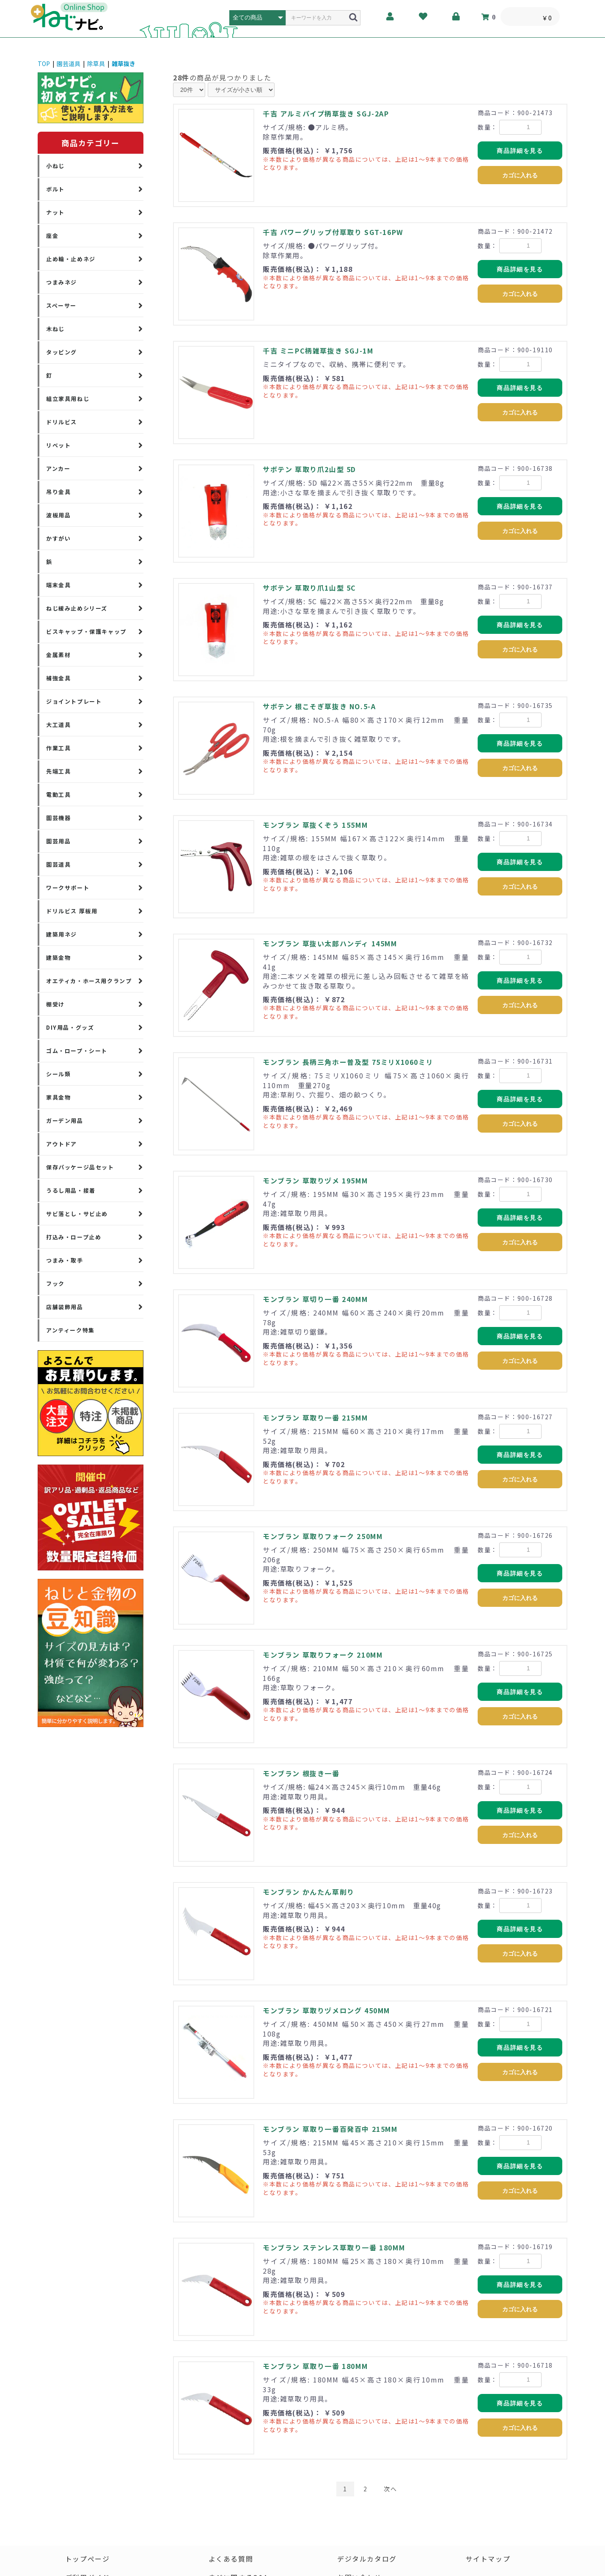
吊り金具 (58, 492)
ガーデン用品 (64, 1121)
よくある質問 (230, 2559)
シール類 (58, 1074)
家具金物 (58, 1097)
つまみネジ (61, 282)
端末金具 (58, 585)
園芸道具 (68, 63)
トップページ (87, 2559)
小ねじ (55, 166)
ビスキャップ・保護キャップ (86, 631)
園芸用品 (58, 841)
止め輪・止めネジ (71, 259)
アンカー (58, 468)
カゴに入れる (520, 175)
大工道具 (58, 725)
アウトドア (61, 1144)
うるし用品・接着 (71, 1190)
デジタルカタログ (367, 2559)
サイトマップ (488, 2559)
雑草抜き (123, 63)
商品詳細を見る (520, 150)
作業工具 (58, 748)
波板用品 (58, 515)
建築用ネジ (61, 934)
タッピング (61, 352)
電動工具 (58, 794)
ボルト (55, 189)
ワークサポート (67, 888)
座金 (52, 236)
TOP (44, 63)
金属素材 (58, 655)
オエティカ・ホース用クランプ (89, 981)
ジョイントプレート (74, 701)
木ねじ (55, 329)
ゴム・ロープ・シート (76, 1051)
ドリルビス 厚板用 (71, 911)
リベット (58, 445)
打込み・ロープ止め (73, 1237)
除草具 (96, 63)
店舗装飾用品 (64, 1307)
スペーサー (61, 305)
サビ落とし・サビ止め (77, 1214)
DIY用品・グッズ (70, 1027)
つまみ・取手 (64, 1260)
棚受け (55, 1004)
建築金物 (58, 958)
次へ (390, 2489)
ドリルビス (61, 422)
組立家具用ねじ (67, 399)
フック (55, 1284)
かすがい (58, 538)
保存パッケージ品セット (80, 1167)
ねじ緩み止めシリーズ (76, 608)
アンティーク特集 (70, 1330)
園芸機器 (58, 818)
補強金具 (58, 678)
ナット (55, 212)
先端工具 (58, 771)
